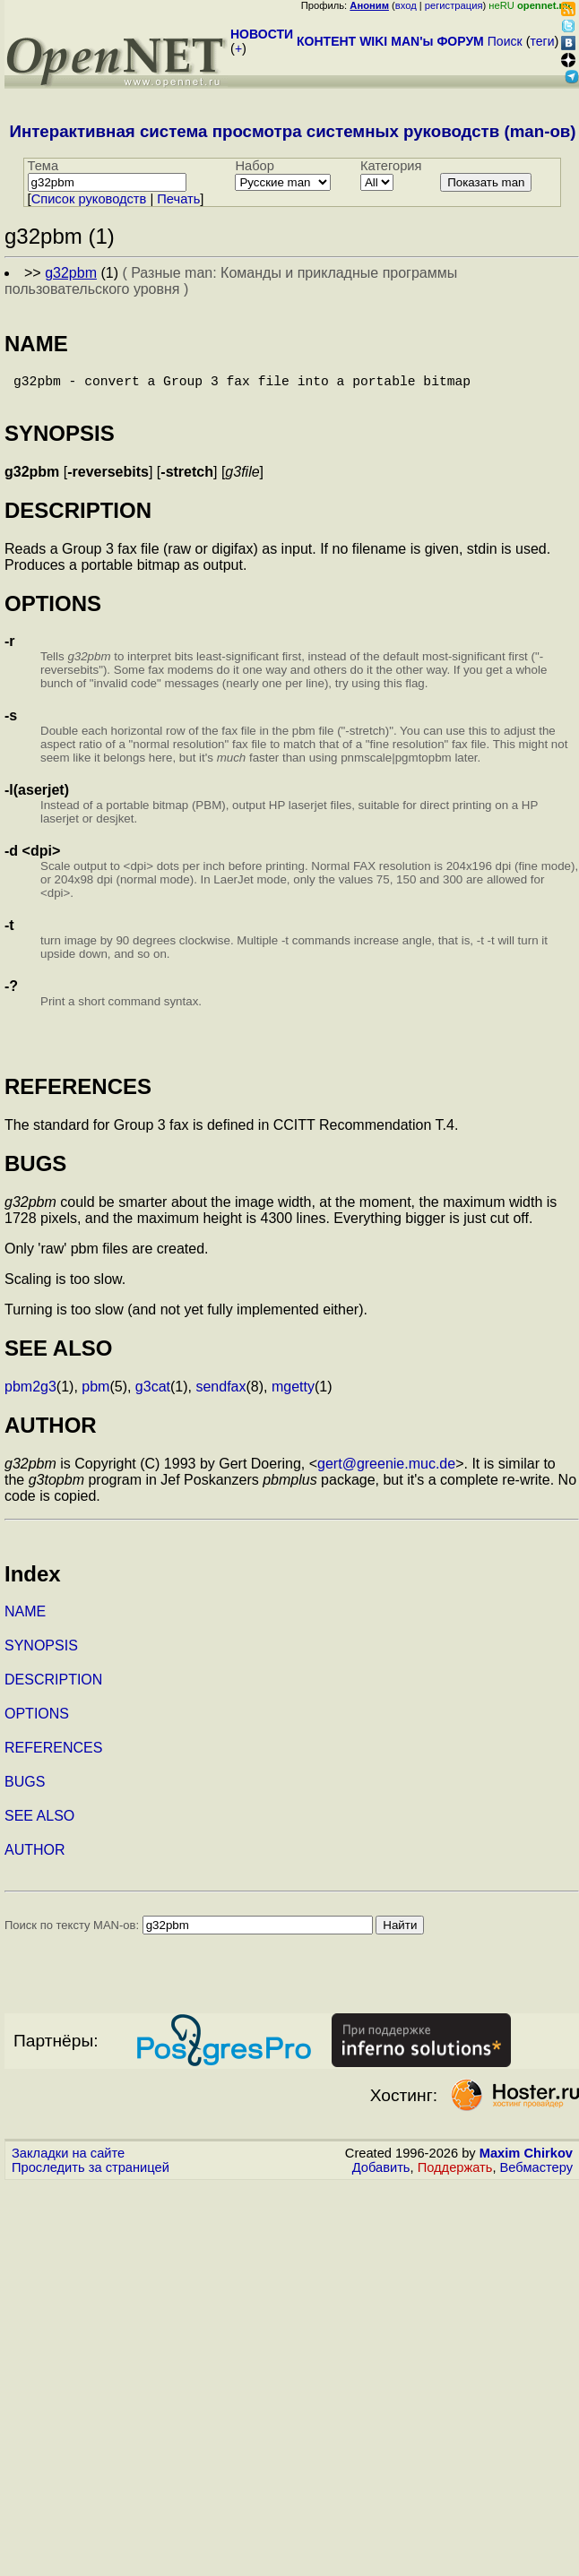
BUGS (24, 1788)
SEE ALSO (39, 1823)
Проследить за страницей (90, 2174)
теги (543, 41)
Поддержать (455, 2174)
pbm (95, 1393)
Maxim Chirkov (526, 2160)
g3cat (152, 1393)
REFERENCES (53, 1754)
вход (406, 5)
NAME (25, 1618)
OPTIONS (36, 1720)
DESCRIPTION (53, 1686)
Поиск (505, 41)
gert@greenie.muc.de (386, 1470)
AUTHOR (34, 1857)
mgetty (293, 1393)
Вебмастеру (536, 2174)
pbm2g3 (30, 1393)
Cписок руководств (89, 199)
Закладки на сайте (68, 2160)
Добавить (381, 2174)
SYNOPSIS (41, 1652)
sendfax (220, 1393)
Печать (178, 199)
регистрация (454, 5)
